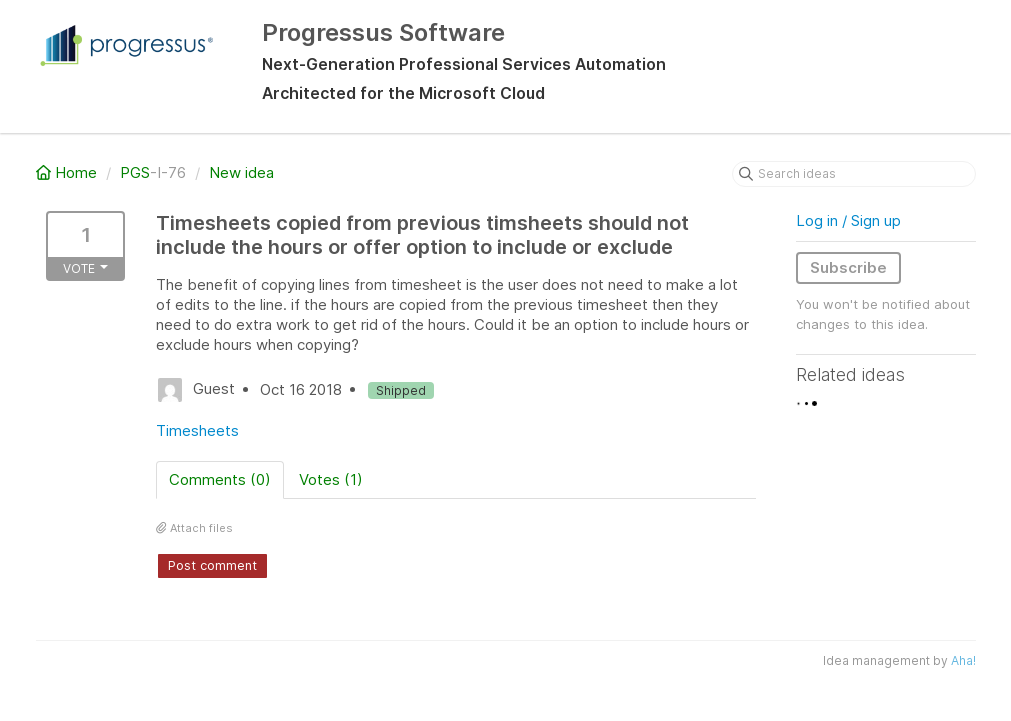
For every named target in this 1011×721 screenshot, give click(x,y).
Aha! (963, 660)
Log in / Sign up (848, 220)
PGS (135, 172)
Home (68, 172)
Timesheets (197, 430)
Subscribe (848, 267)
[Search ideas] (854, 174)
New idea (241, 172)
